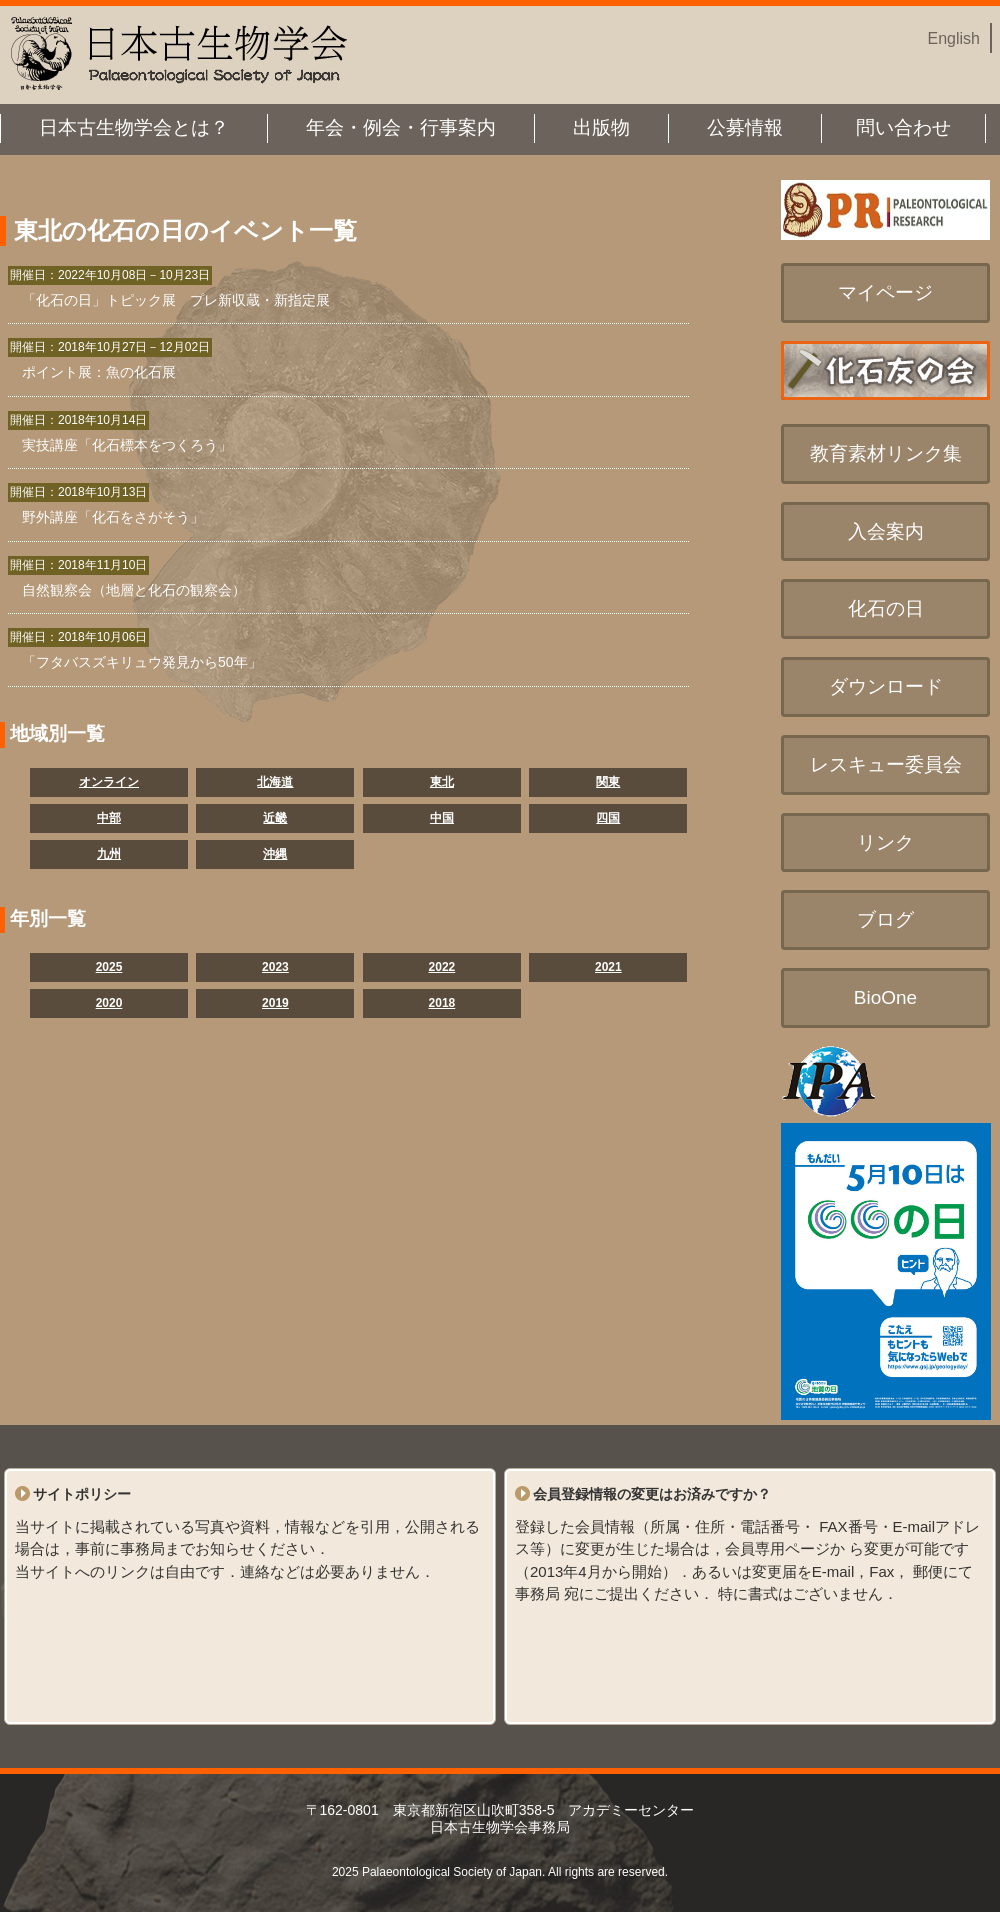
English (954, 38)
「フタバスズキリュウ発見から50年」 (142, 662)
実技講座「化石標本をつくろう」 (127, 445)
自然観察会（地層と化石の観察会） (134, 590)
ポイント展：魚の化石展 (99, 372)
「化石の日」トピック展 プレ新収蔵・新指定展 (176, 300)
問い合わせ (903, 127)
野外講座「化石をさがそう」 (113, 517)
